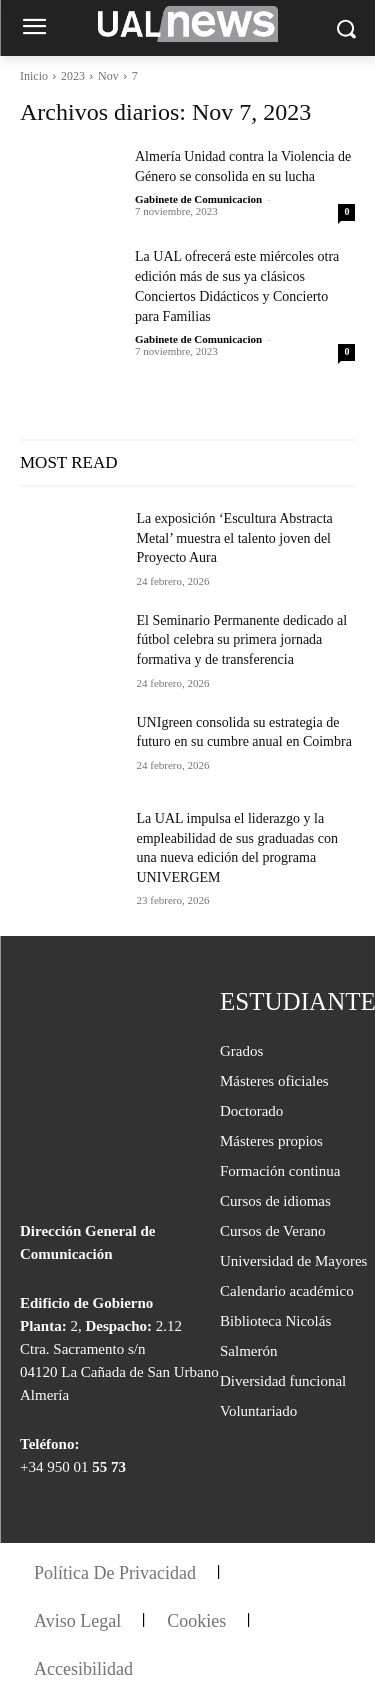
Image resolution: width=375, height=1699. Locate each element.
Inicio (34, 76)
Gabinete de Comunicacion (198, 199)
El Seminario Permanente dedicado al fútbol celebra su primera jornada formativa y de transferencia (242, 640)
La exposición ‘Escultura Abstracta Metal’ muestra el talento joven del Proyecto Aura (235, 538)
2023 (73, 76)
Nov (108, 76)
